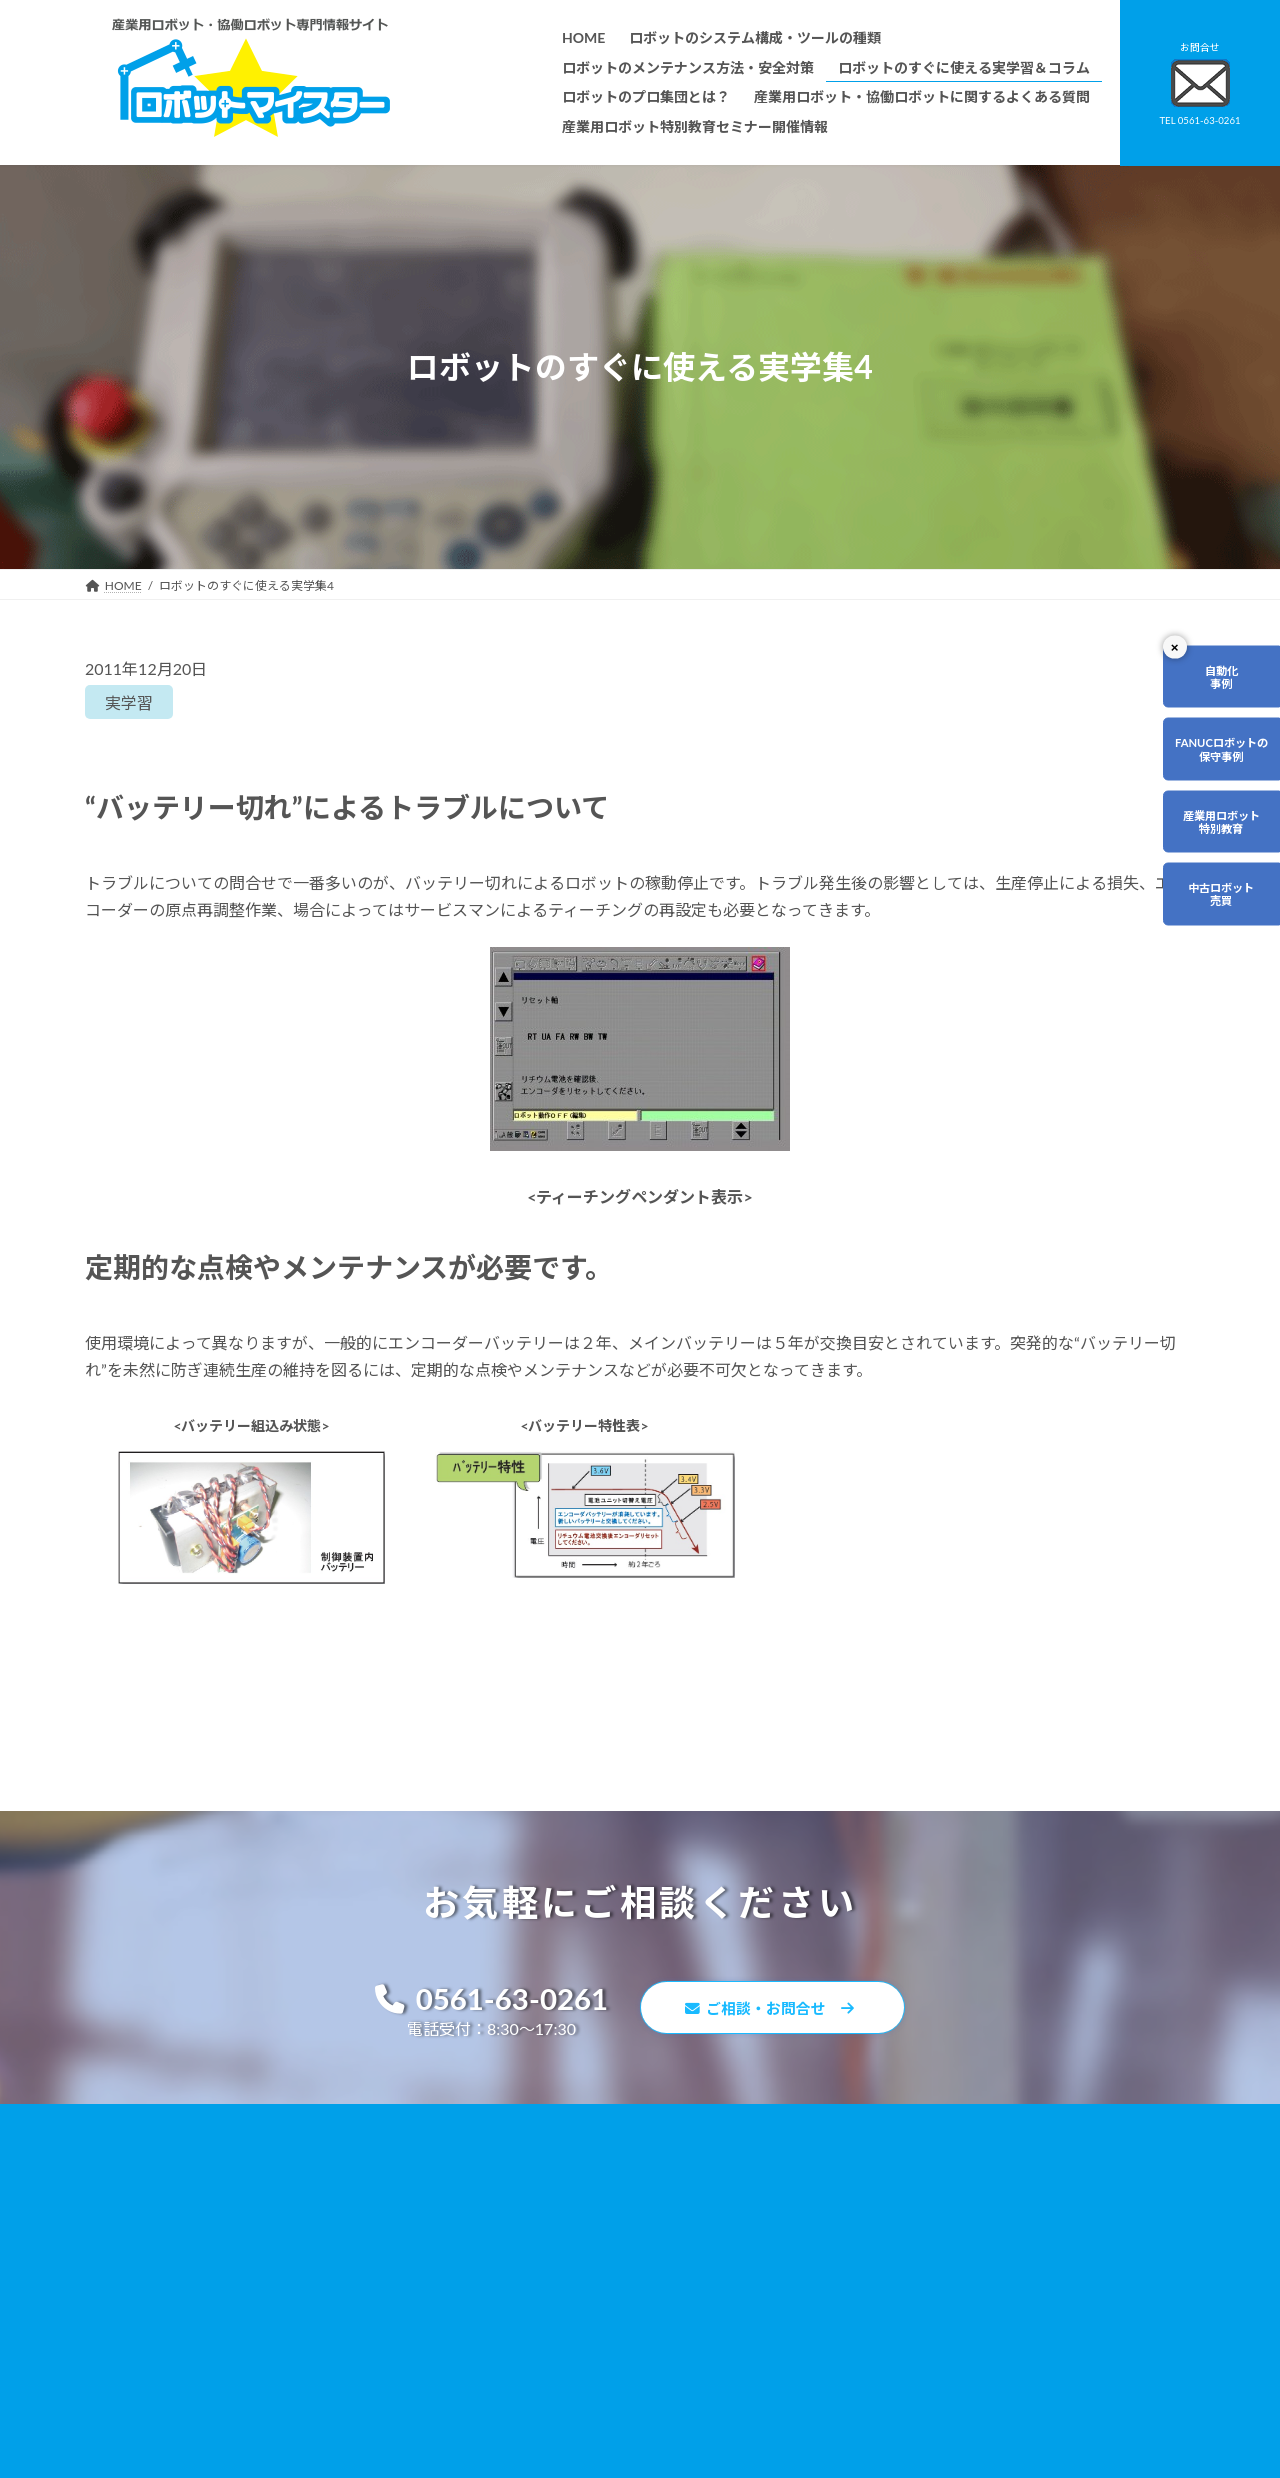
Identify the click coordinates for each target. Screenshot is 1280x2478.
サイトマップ (873, 2304)
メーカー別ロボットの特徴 (529, 2344)
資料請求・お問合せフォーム (915, 2247)
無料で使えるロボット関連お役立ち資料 (945, 2173)
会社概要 (481, 2400)
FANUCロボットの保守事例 (1216, 754)
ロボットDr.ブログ (887, 2361)
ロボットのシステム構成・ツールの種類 (565, 2173)
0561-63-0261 (481, 2000)
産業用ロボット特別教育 (1217, 831)
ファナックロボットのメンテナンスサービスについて (601, 2372)
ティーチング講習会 (510, 2315)
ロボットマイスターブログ (908, 2332)
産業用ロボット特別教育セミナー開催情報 (571, 2429)
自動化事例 (1217, 678)
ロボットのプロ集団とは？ (529, 2259)
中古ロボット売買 (1217, 908)
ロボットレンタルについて (529, 2287)
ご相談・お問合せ (780, 2010)
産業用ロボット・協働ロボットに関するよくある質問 (936, 2212)
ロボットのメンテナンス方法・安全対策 (565, 2202)
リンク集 (861, 2276)
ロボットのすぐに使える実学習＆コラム (565, 2230)
